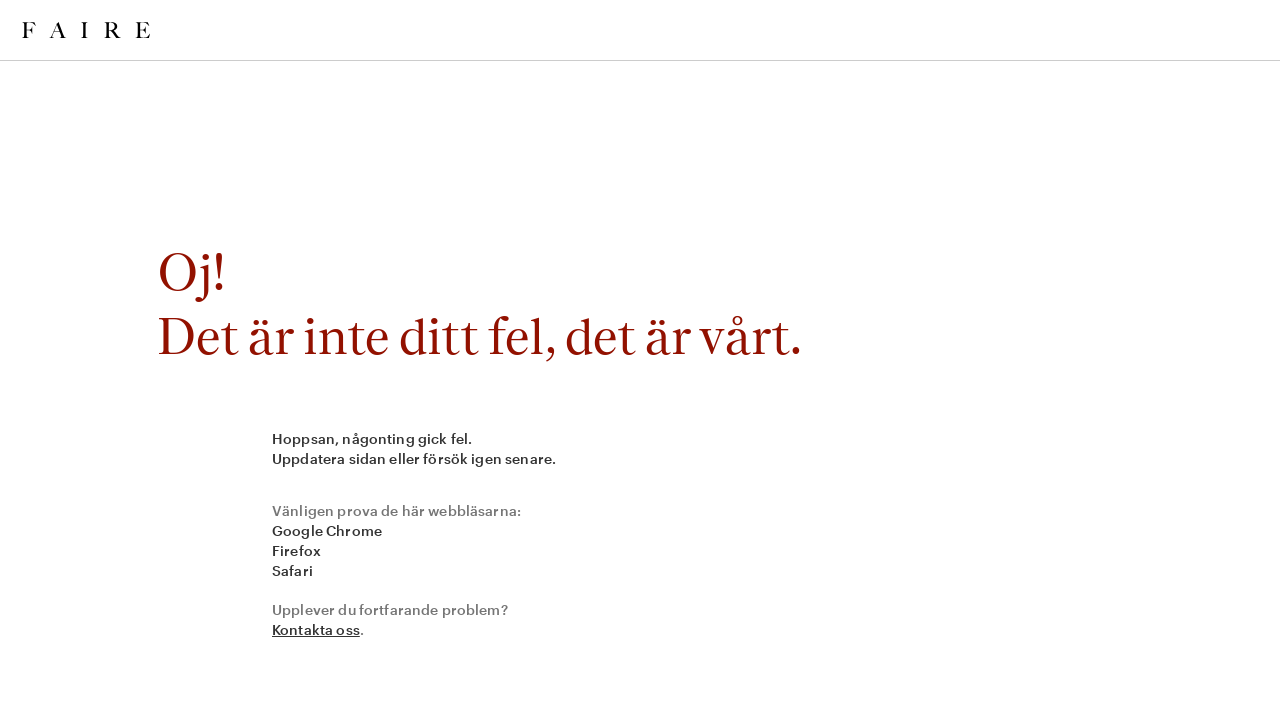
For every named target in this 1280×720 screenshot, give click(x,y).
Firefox (296, 550)
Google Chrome (327, 530)
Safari (292, 570)
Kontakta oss (316, 629)
